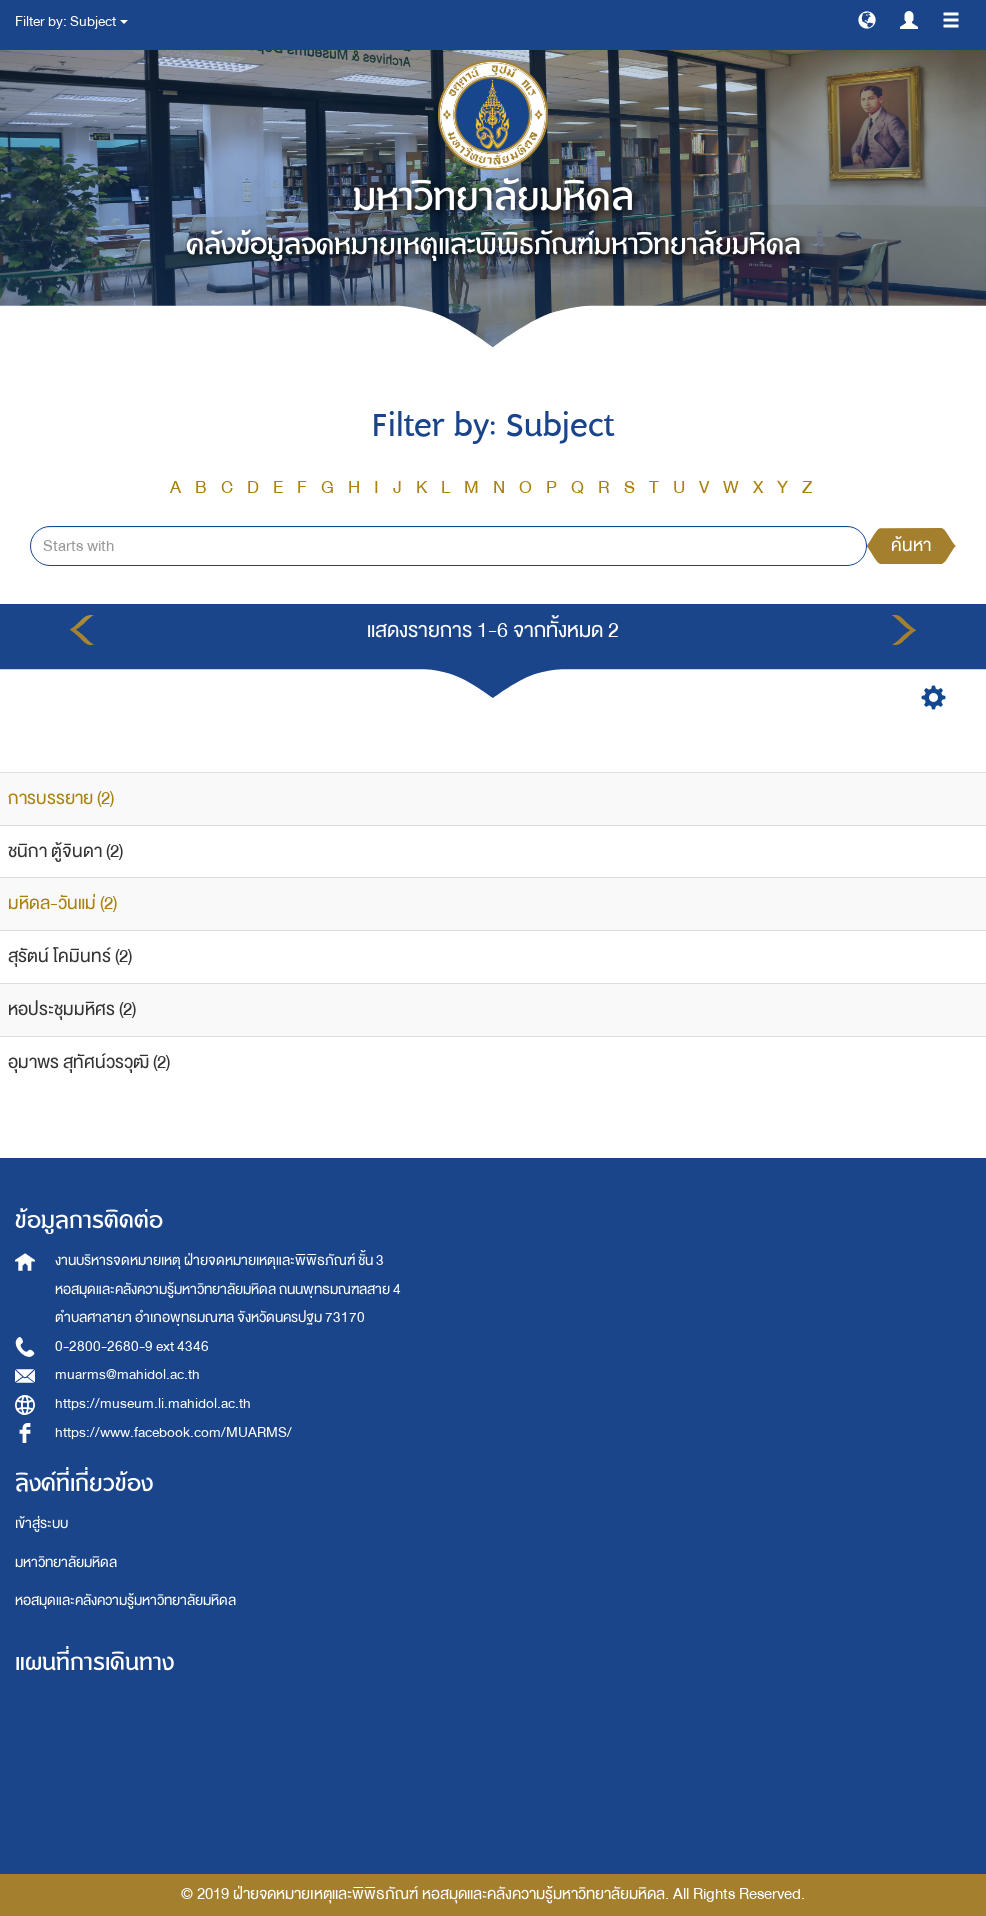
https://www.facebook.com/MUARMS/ (173, 1432)
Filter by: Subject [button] (71, 21)
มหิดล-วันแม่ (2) (62, 903)
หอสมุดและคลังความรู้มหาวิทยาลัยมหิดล (125, 1600)
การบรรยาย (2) (61, 798)
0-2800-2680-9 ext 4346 (132, 1346)
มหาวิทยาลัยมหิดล (66, 1562)
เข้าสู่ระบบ (41, 1523)
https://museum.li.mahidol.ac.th (153, 1403)
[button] (867, 19)
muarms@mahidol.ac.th (127, 1374)
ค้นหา (911, 545)
